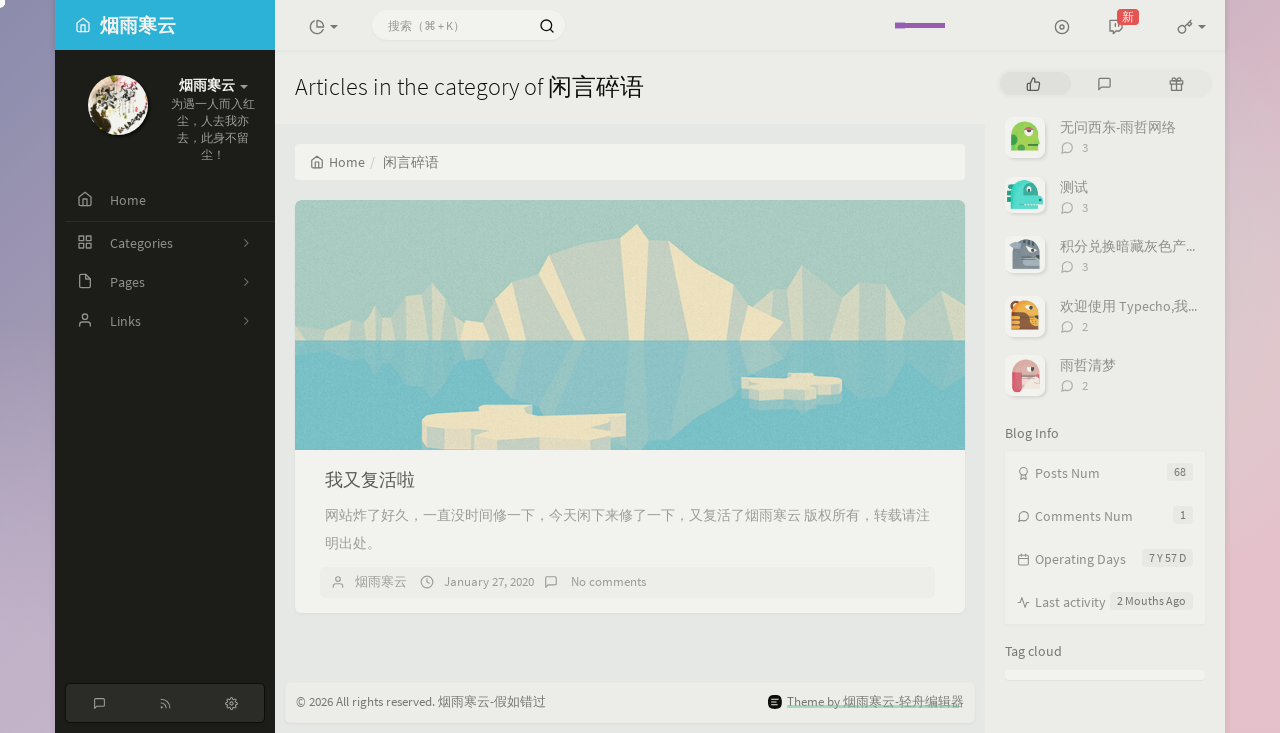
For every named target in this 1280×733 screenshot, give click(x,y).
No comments (607, 581)
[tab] (1033, 83)
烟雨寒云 (381, 581)
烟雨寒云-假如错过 (492, 701)
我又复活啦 (370, 479)
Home (337, 162)
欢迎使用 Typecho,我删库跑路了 (1159, 306)
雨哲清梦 (1088, 365)
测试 (1074, 187)
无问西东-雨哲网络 (1118, 127)
